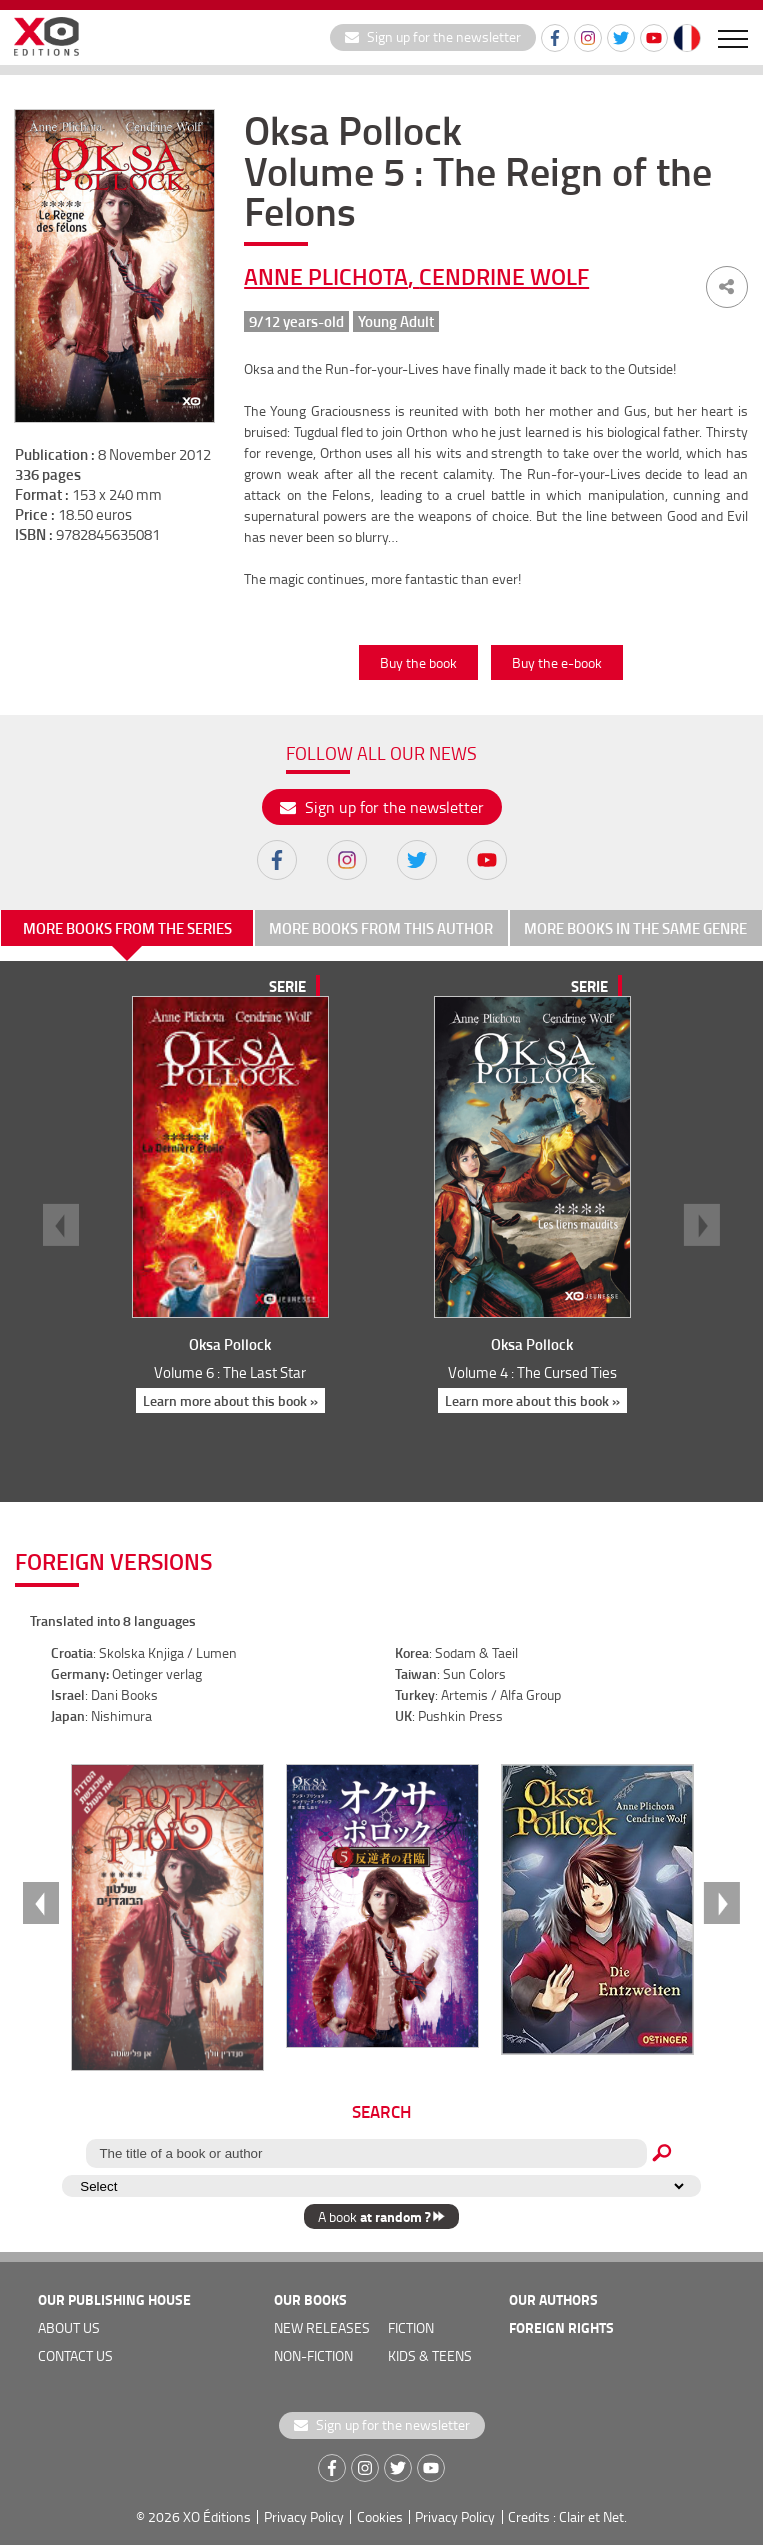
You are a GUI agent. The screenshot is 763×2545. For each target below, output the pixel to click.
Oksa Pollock (230, 1344)
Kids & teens (430, 2355)
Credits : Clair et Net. (567, 2516)
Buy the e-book (557, 662)
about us (69, 2327)
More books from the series (127, 928)
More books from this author (381, 928)
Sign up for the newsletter (433, 36)
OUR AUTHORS (553, 2299)
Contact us (75, 2355)
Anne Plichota (326, 276)
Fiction (411, 2327)
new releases (322, 2327)
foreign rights (561, 2327)
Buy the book (418, 662)
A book (381, 2216)
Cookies (380, 2516)
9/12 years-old (296, 321)
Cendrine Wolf (504, 276)
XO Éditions (217, 2516)
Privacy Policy (304, 2516)
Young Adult (396, 321)
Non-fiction (313, 2355)
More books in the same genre (635, 928)
